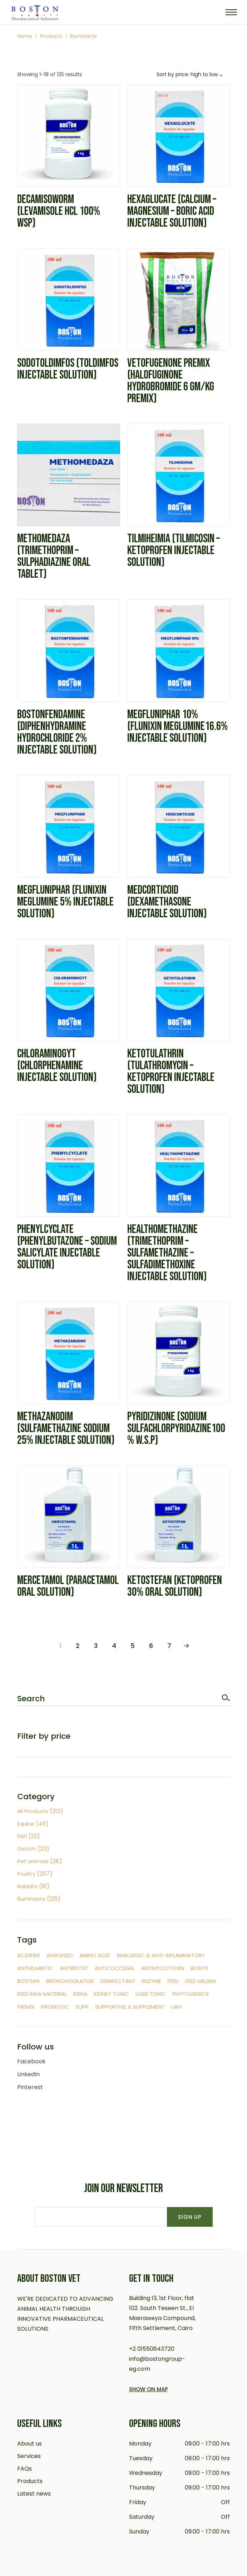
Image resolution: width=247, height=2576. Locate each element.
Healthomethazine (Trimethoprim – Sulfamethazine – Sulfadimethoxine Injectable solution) (167, 1253)
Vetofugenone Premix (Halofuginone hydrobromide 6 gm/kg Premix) (170, 381)
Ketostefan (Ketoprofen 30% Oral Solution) (174, 1586)
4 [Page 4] (114, 1645)
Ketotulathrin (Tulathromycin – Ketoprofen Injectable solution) (170, 1071)
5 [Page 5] (132, 1645)
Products (30, 2481)
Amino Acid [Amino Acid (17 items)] (94, 1955)
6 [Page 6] (151, 1645)
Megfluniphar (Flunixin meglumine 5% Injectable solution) (65, 902)
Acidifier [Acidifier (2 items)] (28, 1955)
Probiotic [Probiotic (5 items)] (55, 2006)
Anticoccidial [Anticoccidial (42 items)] (115, 1968)
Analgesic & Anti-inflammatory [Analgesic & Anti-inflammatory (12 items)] (161, 1955)
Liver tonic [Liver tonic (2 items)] (150, 1994)
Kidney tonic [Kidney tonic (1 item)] (111, 1994)
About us (29, 2443)
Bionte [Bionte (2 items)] (199, 1968)
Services (29, 2456)
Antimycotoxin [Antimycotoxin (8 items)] (162, 1968)
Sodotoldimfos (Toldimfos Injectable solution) (67, 369)
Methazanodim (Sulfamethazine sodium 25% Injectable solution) (65, 1428)
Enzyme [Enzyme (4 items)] (151, 1981)
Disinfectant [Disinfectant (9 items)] (117, 1981)
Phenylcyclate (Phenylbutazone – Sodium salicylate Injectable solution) (67, 1247)
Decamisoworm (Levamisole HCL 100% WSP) (58, 211)
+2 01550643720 (151, 2349)
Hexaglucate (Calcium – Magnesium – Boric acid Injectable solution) (171, 211)
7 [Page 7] (169, 1645)
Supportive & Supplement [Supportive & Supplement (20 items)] (129, 2006)
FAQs (24, 2468)
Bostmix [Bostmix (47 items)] (28, 1981)
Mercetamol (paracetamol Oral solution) (68, 1586)
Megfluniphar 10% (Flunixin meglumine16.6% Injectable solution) (177, 726)
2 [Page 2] (78, 1645)
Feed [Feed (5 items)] (173, 1981)
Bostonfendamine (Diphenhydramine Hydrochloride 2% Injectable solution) (57, 732)
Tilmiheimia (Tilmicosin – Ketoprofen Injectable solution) (173, 550)
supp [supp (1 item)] (82, 2006)
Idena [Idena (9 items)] (80, 1994)
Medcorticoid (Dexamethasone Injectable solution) (167, 902)
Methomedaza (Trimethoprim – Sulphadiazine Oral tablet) (53, 556)
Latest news (34, 2493)
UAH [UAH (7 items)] (176, 2006)
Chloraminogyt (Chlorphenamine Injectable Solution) (57, 1066)
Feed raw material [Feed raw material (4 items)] (42, 1994)
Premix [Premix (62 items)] (26, 2006)
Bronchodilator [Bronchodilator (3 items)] (70, 1981)
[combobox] (190, 74)
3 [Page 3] (96, 1645)
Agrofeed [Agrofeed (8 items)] (59, 1955)
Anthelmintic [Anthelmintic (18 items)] (35, 1968)
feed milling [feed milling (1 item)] (200, 1981)
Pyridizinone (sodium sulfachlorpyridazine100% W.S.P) (176, 1428)
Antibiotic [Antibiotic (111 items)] (74, 1968)
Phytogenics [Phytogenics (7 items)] (190, 1994)
